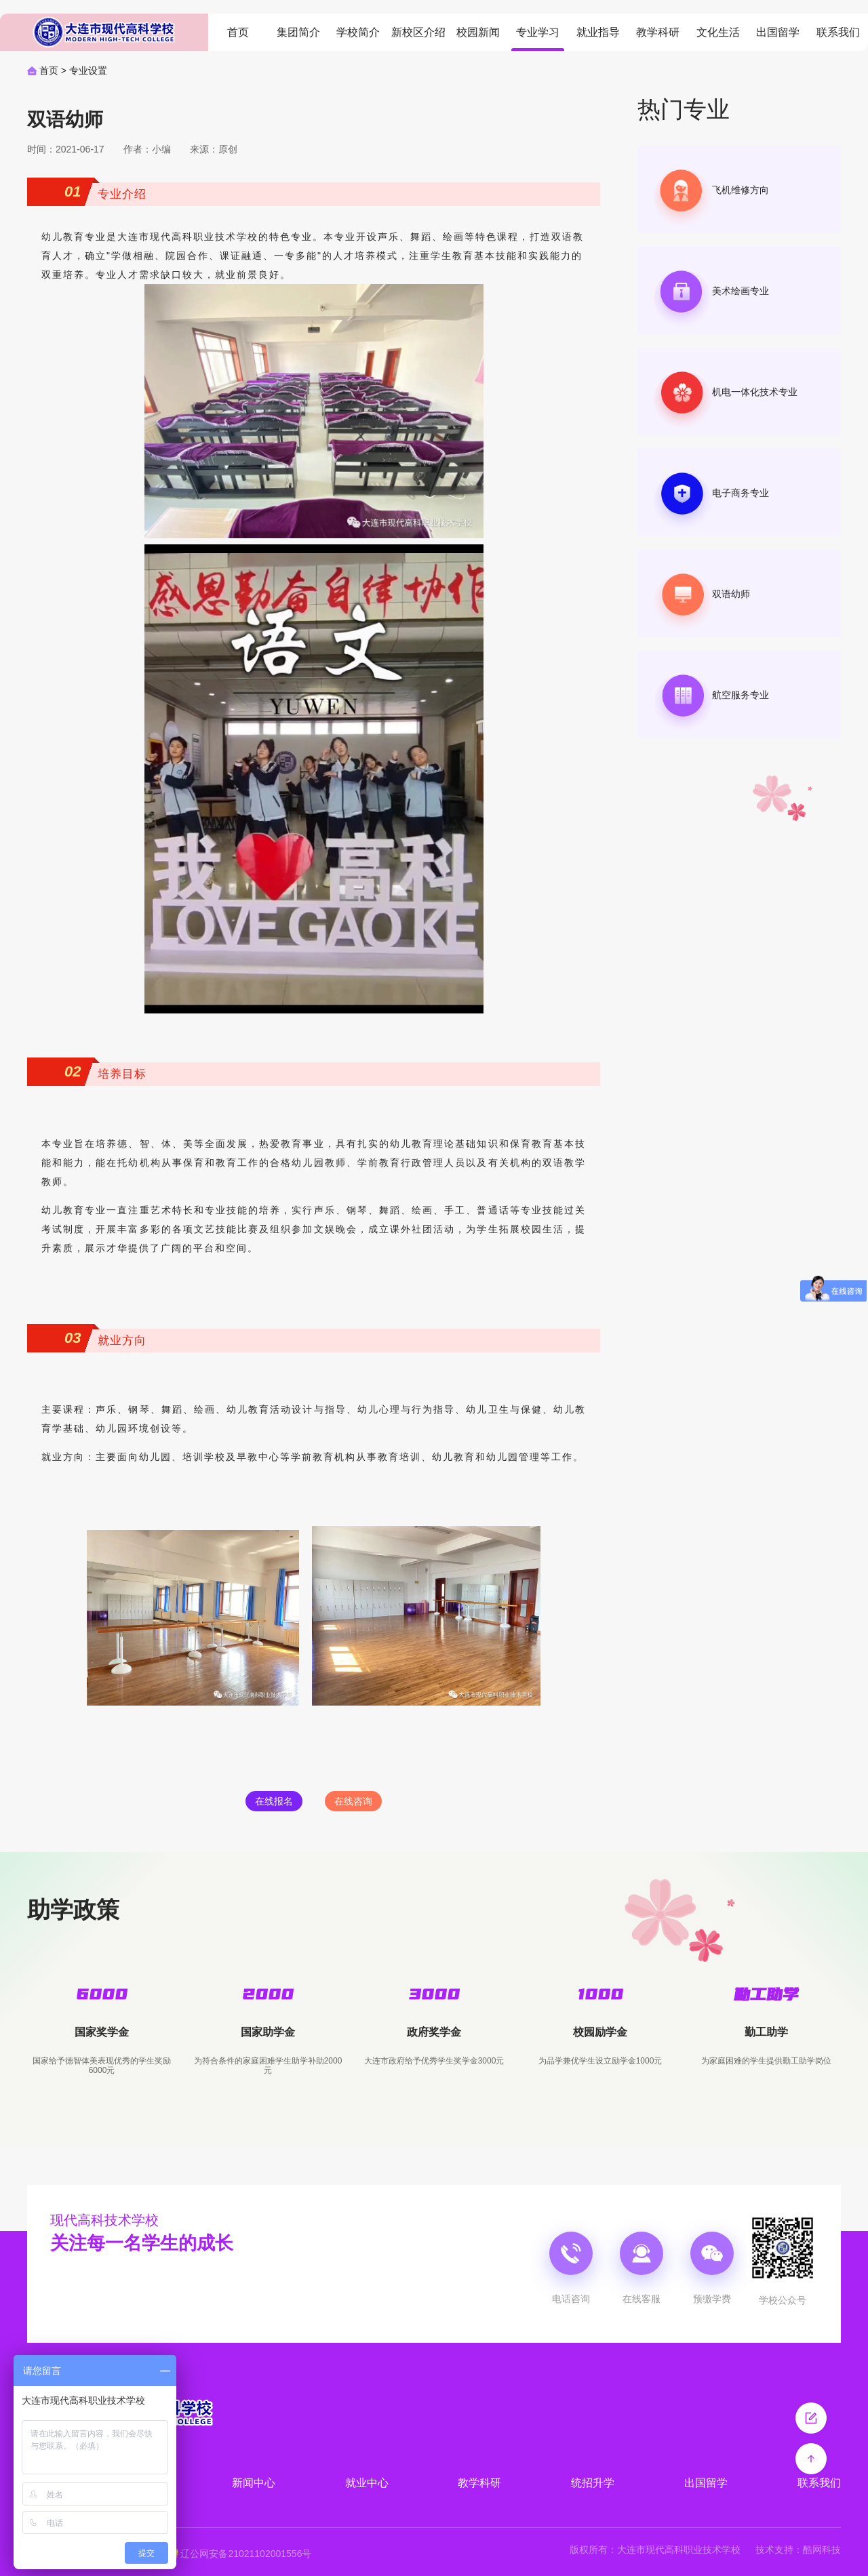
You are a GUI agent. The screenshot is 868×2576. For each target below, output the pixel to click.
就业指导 (598, 32)
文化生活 (718, 32)
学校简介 (358, 32)
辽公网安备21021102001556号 (245, 2553)
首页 (238, 32)
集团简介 (298, 32)
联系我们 (838, 32)
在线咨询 (353, 1801)
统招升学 (592, 2483)
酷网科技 (822, 2549)
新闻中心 (253, 2483)
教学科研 (657, 32)
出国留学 (778, 32)
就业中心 (367, 2483)
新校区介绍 (418, 32)
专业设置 (88, 70)
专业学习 (537, 32)
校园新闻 (478, 32)
